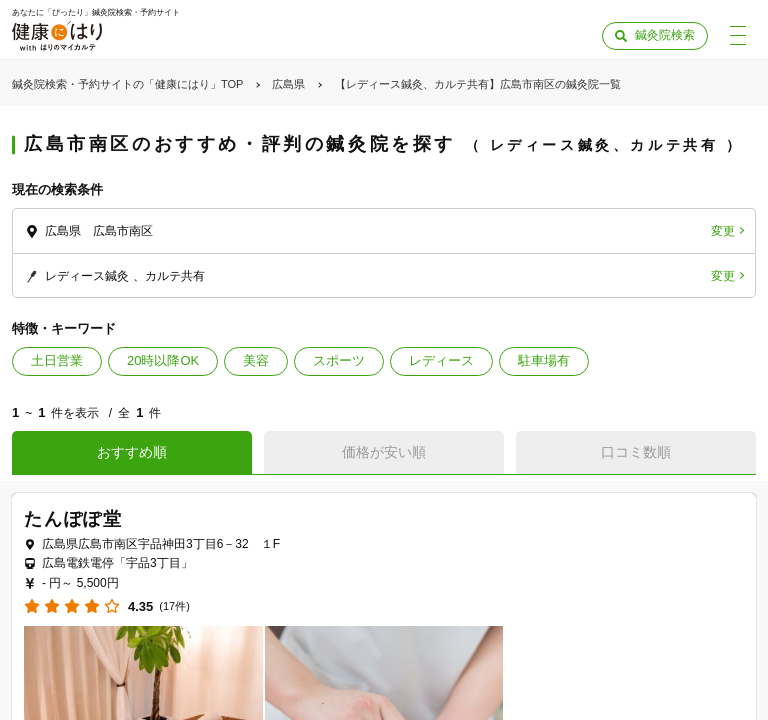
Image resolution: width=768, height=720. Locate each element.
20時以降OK (163, 360)
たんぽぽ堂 (73, 519)
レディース (441, 360)
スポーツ (339, 360)
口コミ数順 (636, 452)
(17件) (174, 606)
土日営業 (57, 360)
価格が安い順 (384, 452)
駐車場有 (544, 360)
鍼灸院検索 (665, 35)
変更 (723, 231)
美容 (256, 360)
